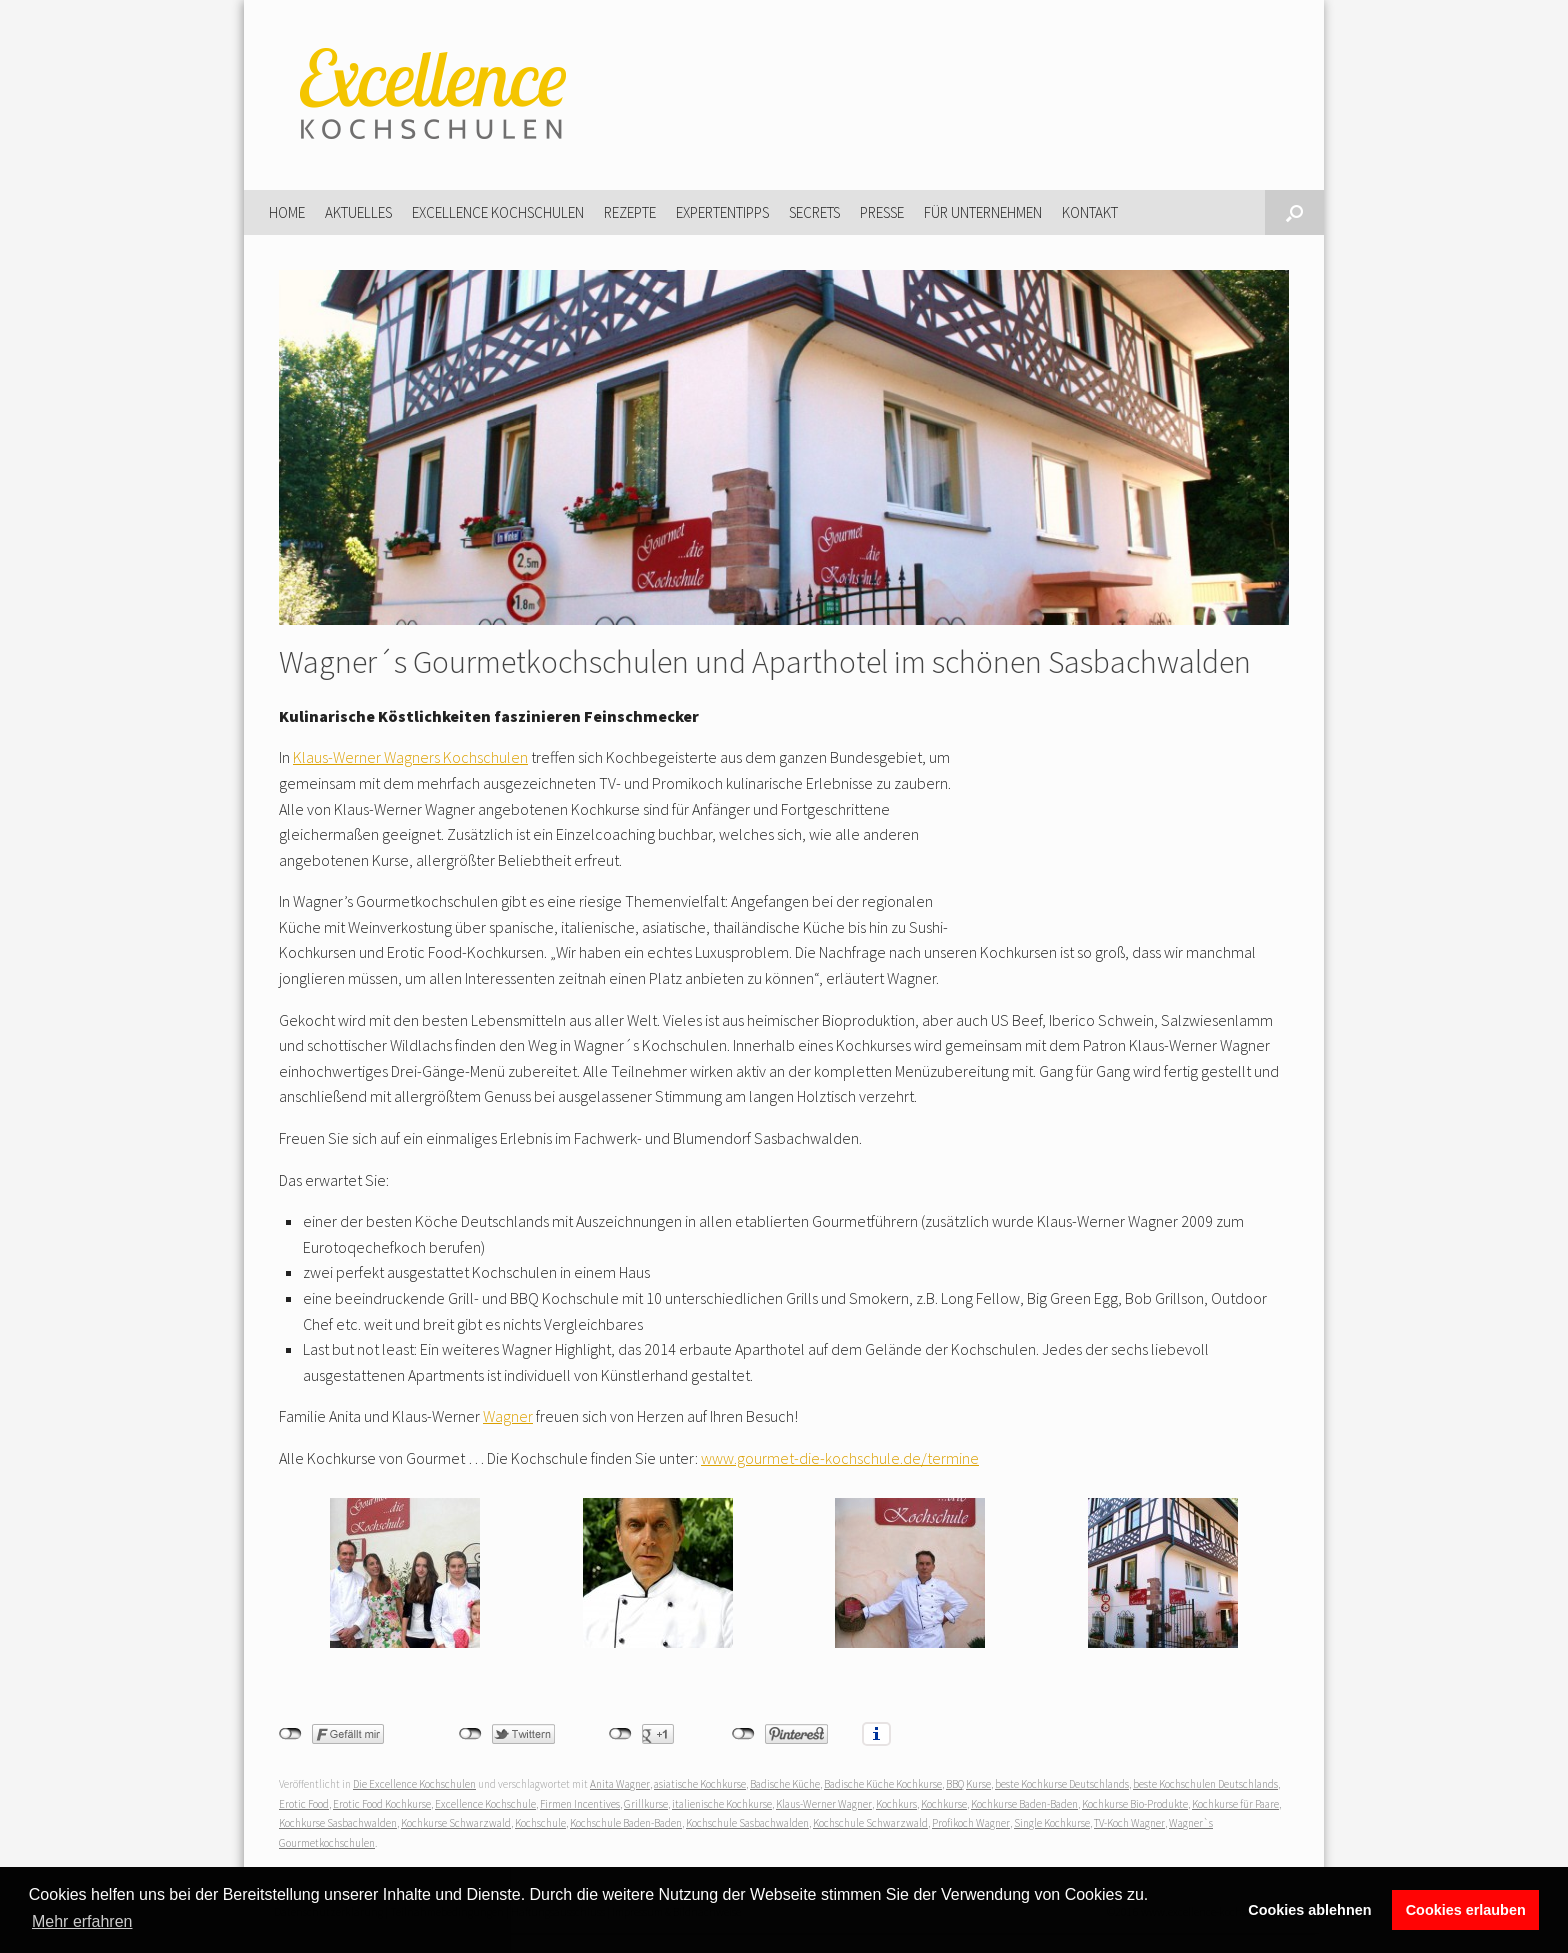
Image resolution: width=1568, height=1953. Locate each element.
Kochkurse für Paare (1235, 1804)
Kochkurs (896, 1804)
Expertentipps (722, 212)
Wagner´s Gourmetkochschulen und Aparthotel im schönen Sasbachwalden (765, 662)
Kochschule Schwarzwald (870, 1823)
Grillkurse (646, 1804)
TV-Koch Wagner (1129, 1823)
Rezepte (630, 212)
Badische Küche (785, 1784)
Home (287, 212)
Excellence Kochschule (485, 1804)
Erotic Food (304, 1804)
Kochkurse (944, 1804)
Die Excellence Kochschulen (414, 1784)
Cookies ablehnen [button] (1309, 1910)
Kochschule (540, 1823)
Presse (882, 212)
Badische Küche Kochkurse (883, 1784)
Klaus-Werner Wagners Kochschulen (410, 757)
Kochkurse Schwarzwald (456, 1823)
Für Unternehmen (983, 212)
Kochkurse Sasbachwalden (338, 1823)
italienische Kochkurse (722, 1804)
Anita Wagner (620, 1784)
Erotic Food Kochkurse (382, 1804)
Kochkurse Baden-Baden (1024, 1804)
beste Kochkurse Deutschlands (1062, 1784)
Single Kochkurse (1052, 1823)
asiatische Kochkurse (700, 1784)
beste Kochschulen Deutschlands (1205, 1784)
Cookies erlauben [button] (1466, 1910)
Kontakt (1090, 212)
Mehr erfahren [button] (82, 1921)
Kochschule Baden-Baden (626, 1823)
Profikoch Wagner (971, 1823)
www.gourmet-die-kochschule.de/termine (840, 1458)
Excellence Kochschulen (498, 212)
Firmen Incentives (580, 1804)
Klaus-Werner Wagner (824, 1804)
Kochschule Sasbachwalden (747, 1823)
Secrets (814, 212)
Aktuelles (358, 212)
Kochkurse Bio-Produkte (1135, 1804)
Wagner (508, 1416)
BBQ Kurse (968, 1784)
